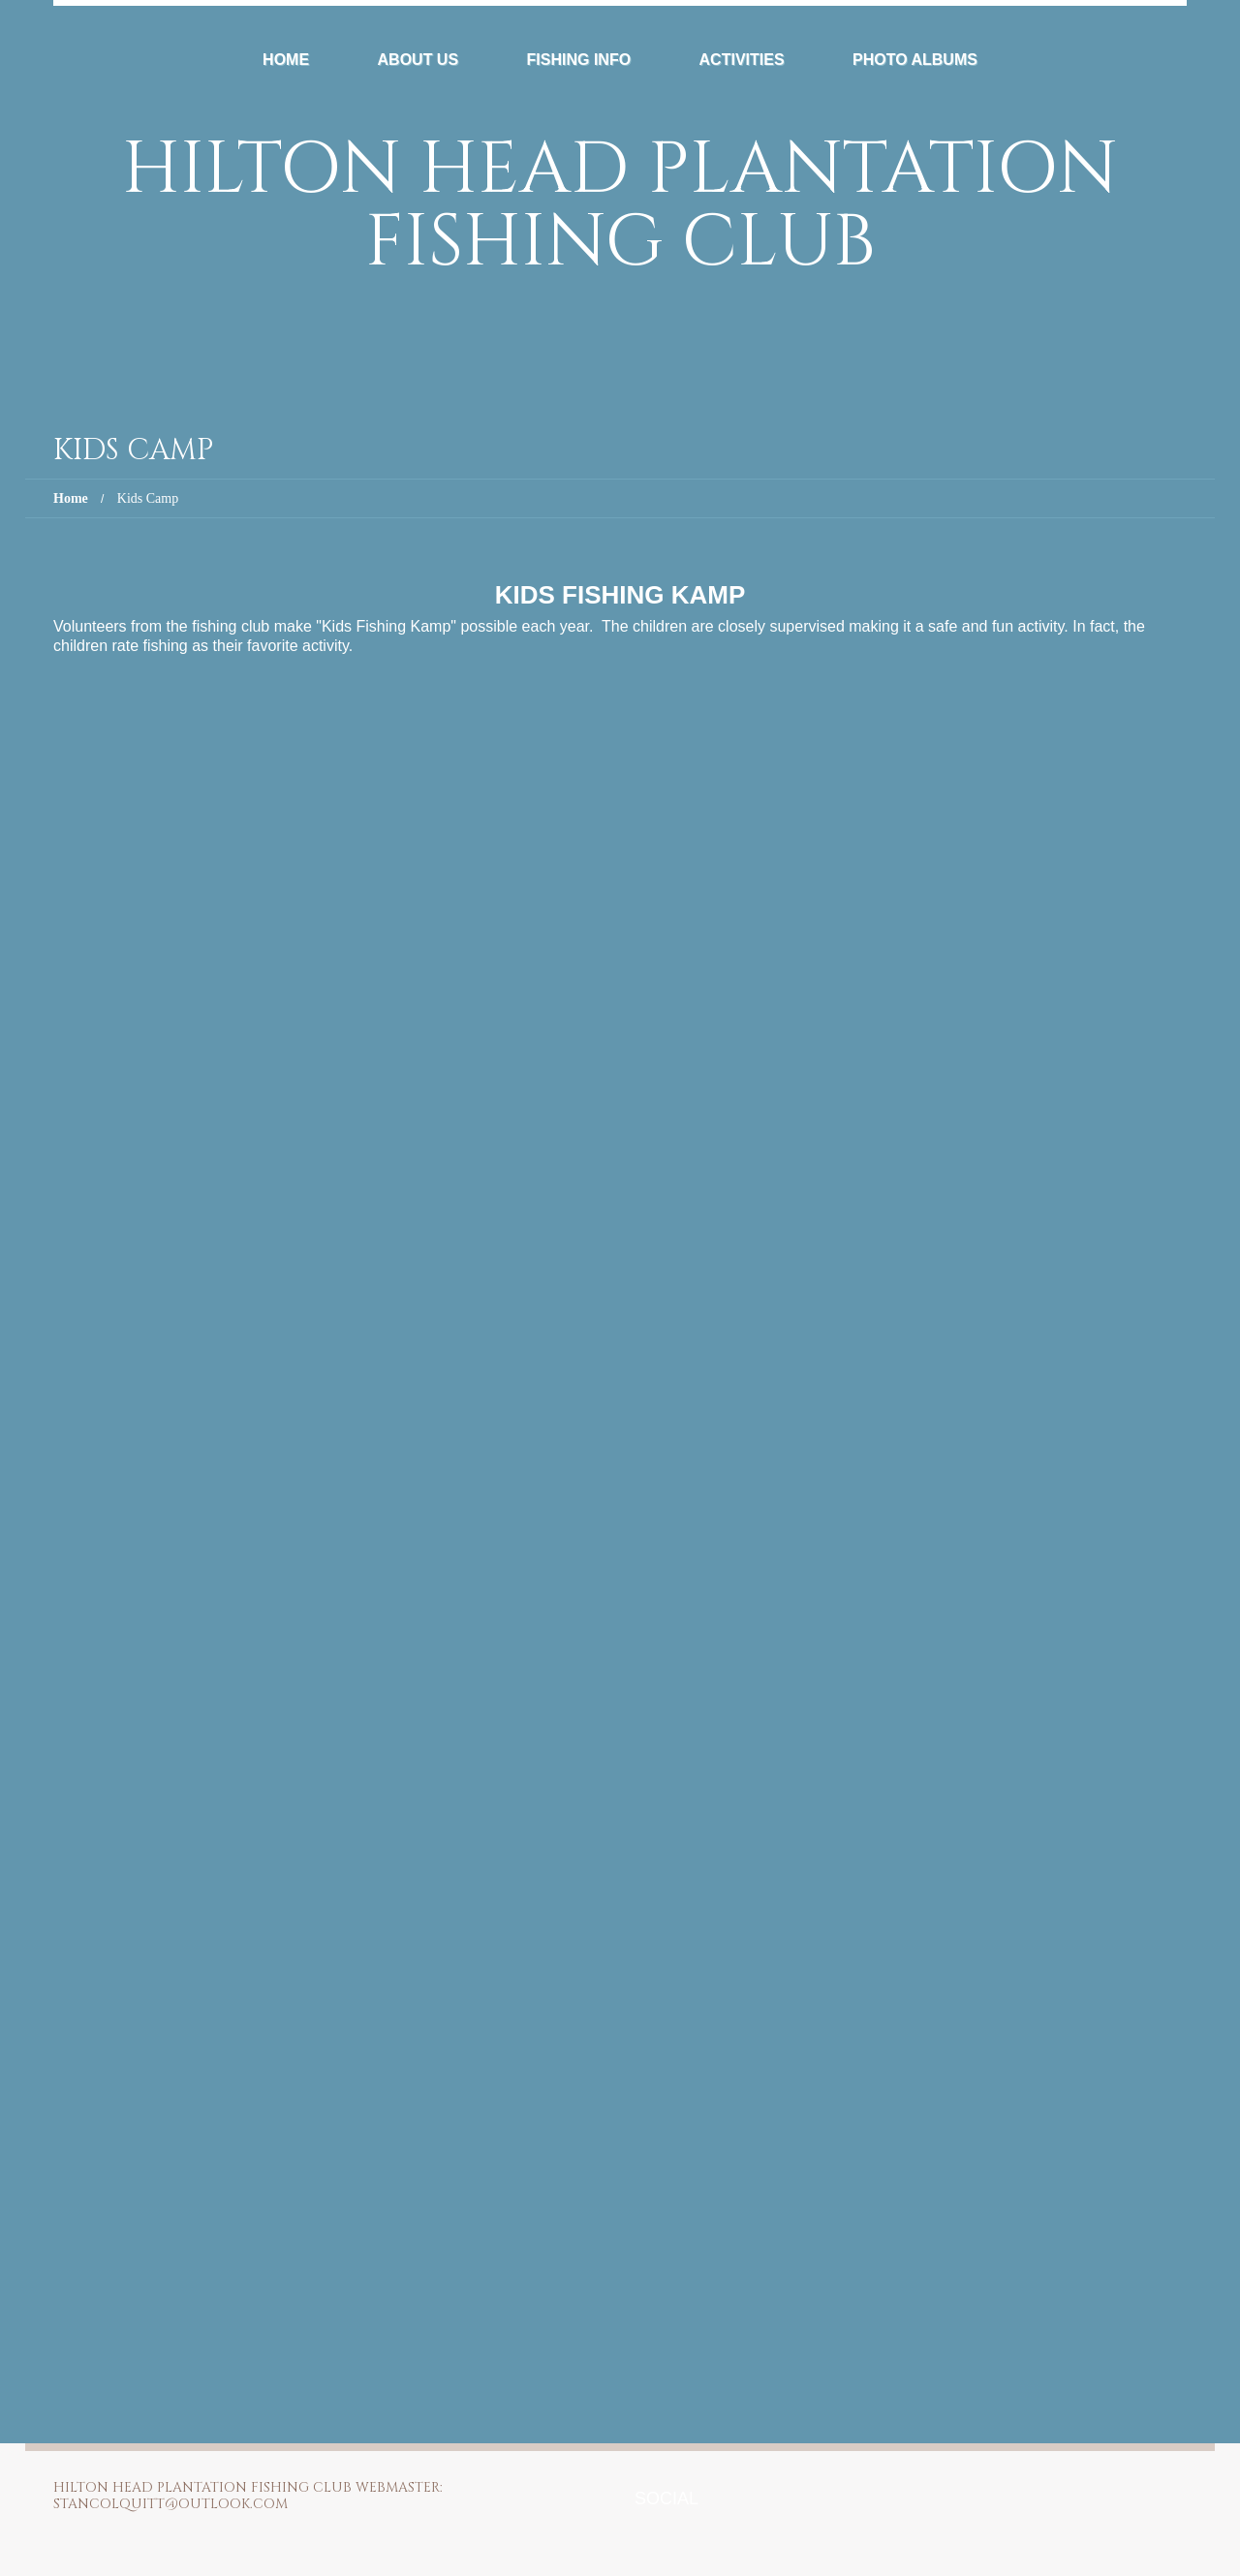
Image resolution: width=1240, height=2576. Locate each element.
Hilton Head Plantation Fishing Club (620, 206)
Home (286, 59)
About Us (418, 59)
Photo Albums (914, 59)
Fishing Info (579, 59)
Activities (742, 59)
